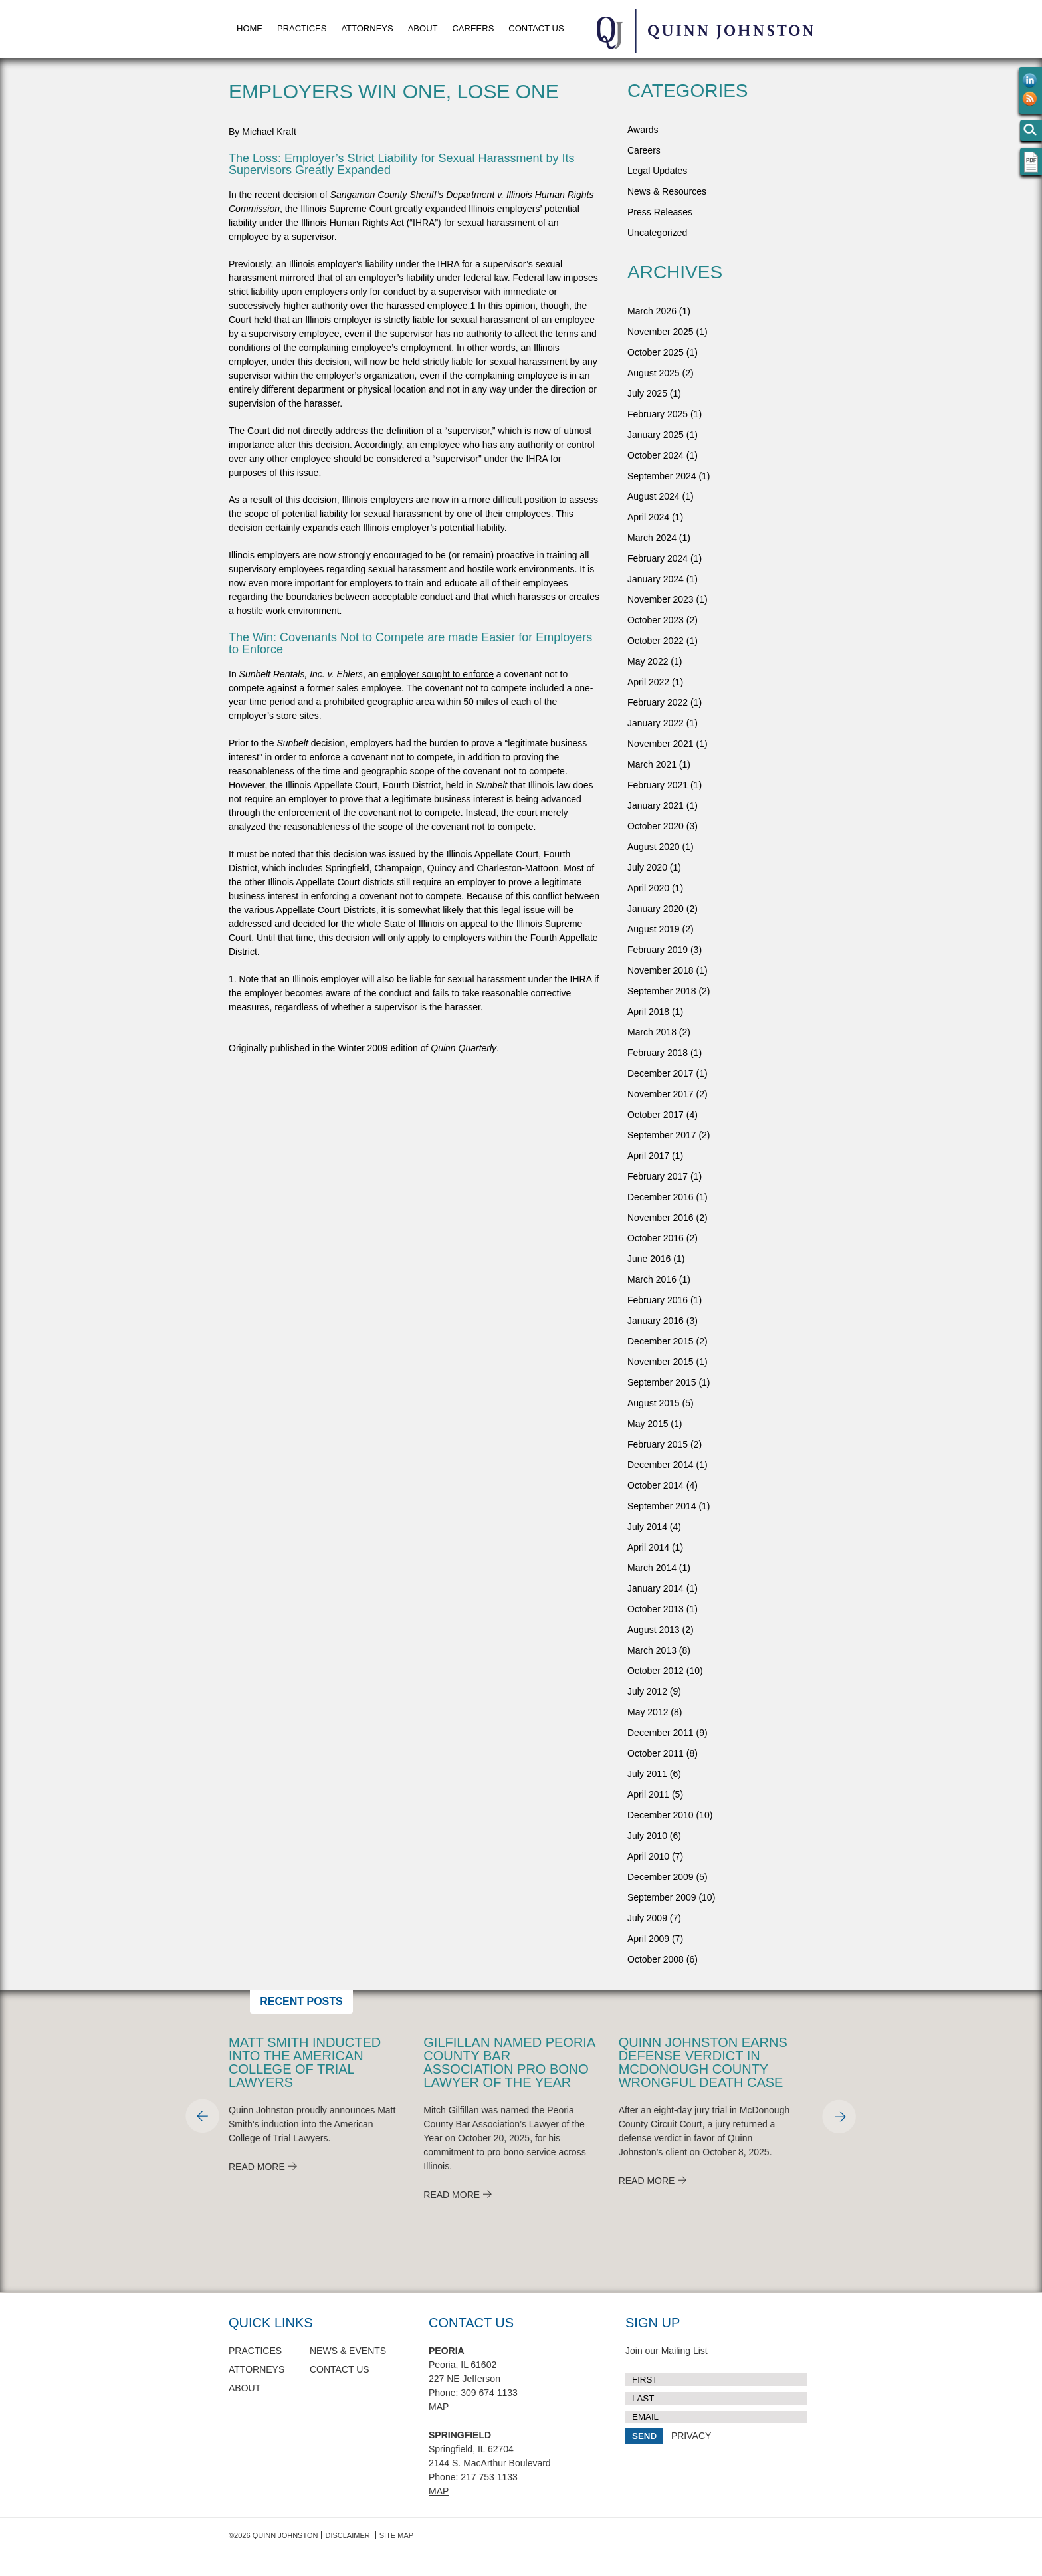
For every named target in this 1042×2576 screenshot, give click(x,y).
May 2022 (647, 661)
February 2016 (657, 1300)
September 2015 (661, 1382)
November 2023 (660, 599)
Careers (473, 28)
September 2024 (661, 476)
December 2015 (660, 1341)
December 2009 (660, 1877)
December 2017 (660, 1073)
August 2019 (653, 929)
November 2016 (660, 1217)
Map (439, 2406)
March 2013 (652, 1650)
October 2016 (655, 1238)
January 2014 (655, 1588)
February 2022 (657, 702)
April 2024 (648, 517)
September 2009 (661, 1897)
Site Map (396, 2535)
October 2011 (655, 1753)
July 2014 (647, 1526)
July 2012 (647, 1691)
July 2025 (647, 393)
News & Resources (666, 191)
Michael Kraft (269, 131)
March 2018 (652, 1032)
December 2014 (660, 1464)
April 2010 (648, 1856)
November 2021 (660, 743)
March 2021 (652, 764)
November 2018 (660, 970)
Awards (642, 129)
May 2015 (647, 1423)
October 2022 (655, 640)
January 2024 (655, 579)
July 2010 (647, 1835)
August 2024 (653, 496)
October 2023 (655, 620)
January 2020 (655, 908)
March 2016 (652, 1279)
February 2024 (657, 558)
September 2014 (661, 1506)
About (423, 28)
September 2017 (661, 1135)
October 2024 (655, 455)
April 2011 (648, 1794)
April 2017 (648, 1155)
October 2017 (655, 1114)
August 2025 (653, 373)
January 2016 (655, 1320)
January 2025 (655, 434)
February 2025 (657, 414)
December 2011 (660, 1732)
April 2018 (648, 1011)
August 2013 (653, 1629)
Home (249, 28)
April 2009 (648, 1938)
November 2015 (660, 1361)
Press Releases (659, 212)
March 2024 (652, 537)
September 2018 (661, 991)
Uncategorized (657, 232)
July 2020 (647, 867)
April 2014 (648, 1547)
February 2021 (657, 785)
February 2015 (657, 1444)
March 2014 (652, 1567)
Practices (301, 28)
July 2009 (647, 1918)
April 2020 (648, 888)
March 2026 (652, 311)
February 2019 (657, 949)
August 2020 (653, 846)
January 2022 (655, 723)
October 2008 (655, 1959)
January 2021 (655, 805)
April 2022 (648, 682)
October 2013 (655, 1609)
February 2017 (657, 1176)
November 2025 (660, 331)
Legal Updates (657, 170)
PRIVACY (691, 2435)
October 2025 (655, 352)
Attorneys (367, 28)
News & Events (348, 2350)
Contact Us (536, 28)
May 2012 (647, 1712)
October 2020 (655, 826)
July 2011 (647, 1774)
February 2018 (657, 1052)
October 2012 (655, 1670)
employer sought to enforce (437, 674)
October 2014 (655, 1485)
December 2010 (660, 1815)
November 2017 (660, 1094)
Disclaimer (347, 2535)
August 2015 (653, 1403)
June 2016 (649, 1258)
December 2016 (660, 1197)
